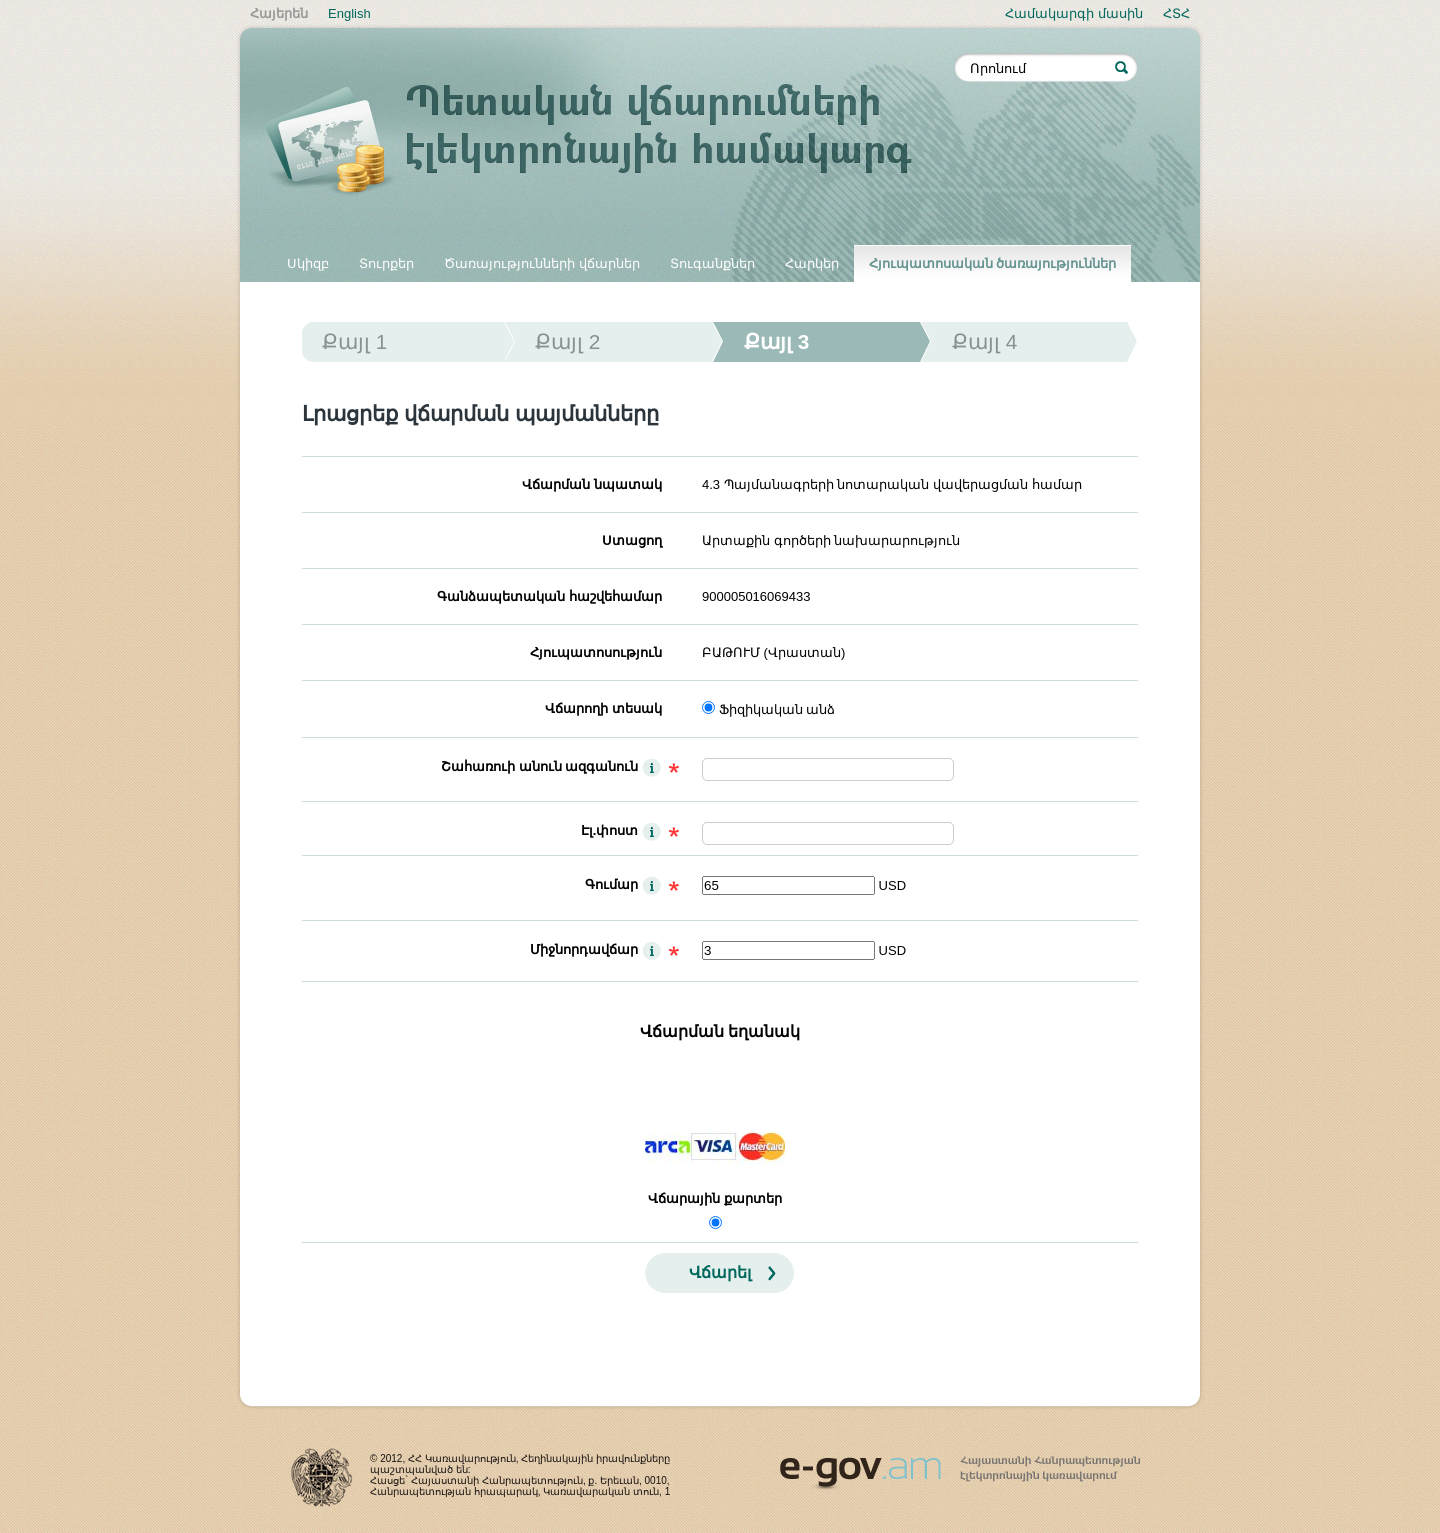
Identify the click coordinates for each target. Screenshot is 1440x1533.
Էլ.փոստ (610, 830)
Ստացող (632, 540)
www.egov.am (960, 1464)
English (349, 13)
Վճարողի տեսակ (603, 708)
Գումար (611, 884)
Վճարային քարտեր (715, 1198)
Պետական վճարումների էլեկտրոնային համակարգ (610, 142)
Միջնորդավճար (584, 949)
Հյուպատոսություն (596, 652)
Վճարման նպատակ (592, 484)
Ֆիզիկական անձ (777, 709)
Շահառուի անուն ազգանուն (539, 766)
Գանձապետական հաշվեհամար (549, 596)
